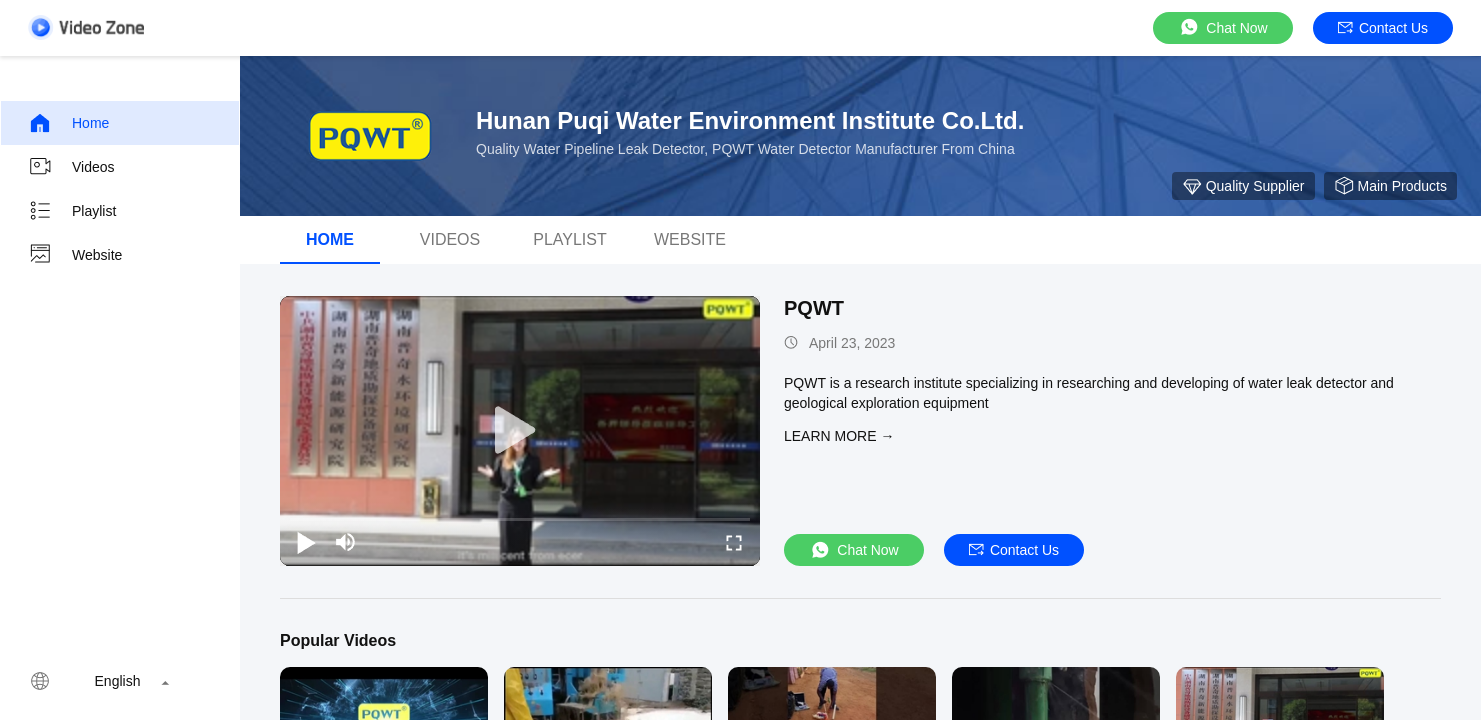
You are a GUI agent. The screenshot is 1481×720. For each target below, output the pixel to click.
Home (68, 123)
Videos (71, 167)
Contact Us (1383, 28)
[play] (520, 431)
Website (75, 255)
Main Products (1390, 186)
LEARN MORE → (839, 436)
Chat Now (1222, 27)
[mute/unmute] (346, 542)
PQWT (814, 308)
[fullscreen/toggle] (734, 542)
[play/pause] (306, 542)
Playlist (72, 211)
